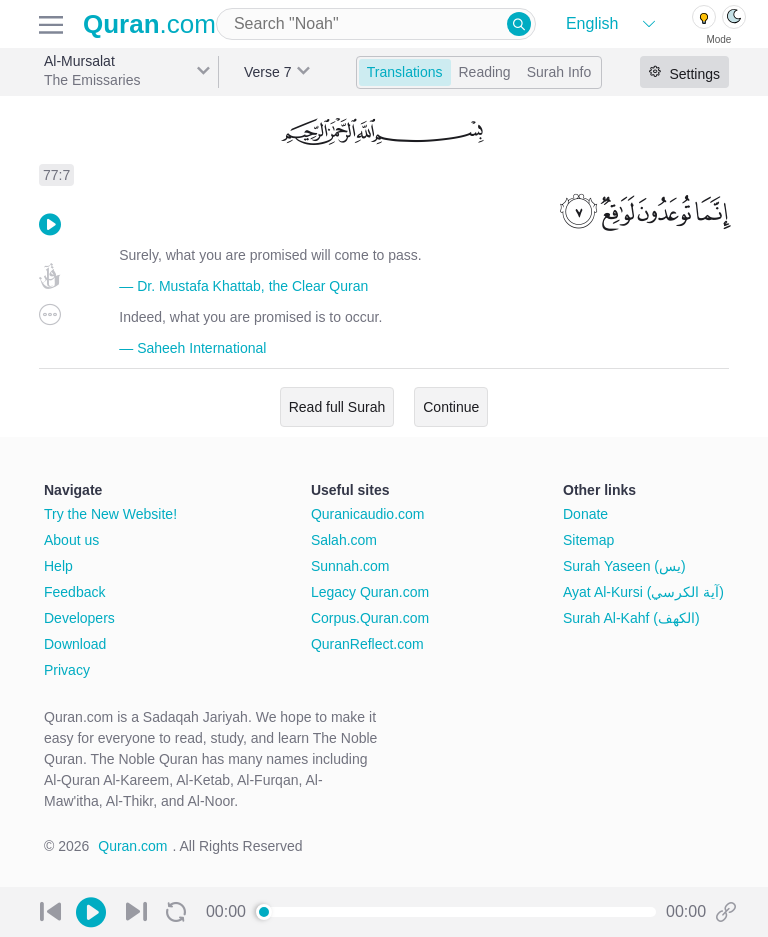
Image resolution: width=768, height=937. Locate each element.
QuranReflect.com (367, 644)
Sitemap (588, 540)
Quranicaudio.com (368, 514)
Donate (585, 514)
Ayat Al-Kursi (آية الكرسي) (643, 592)
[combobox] (376, 24)
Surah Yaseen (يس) (624, 566)
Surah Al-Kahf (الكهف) (631, 618)
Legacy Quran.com (370, 592)
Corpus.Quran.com (370, 618)
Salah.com (344, 540)
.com (149, 24)
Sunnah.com (350, 566)
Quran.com (132, 846)
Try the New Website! (110, 514)
